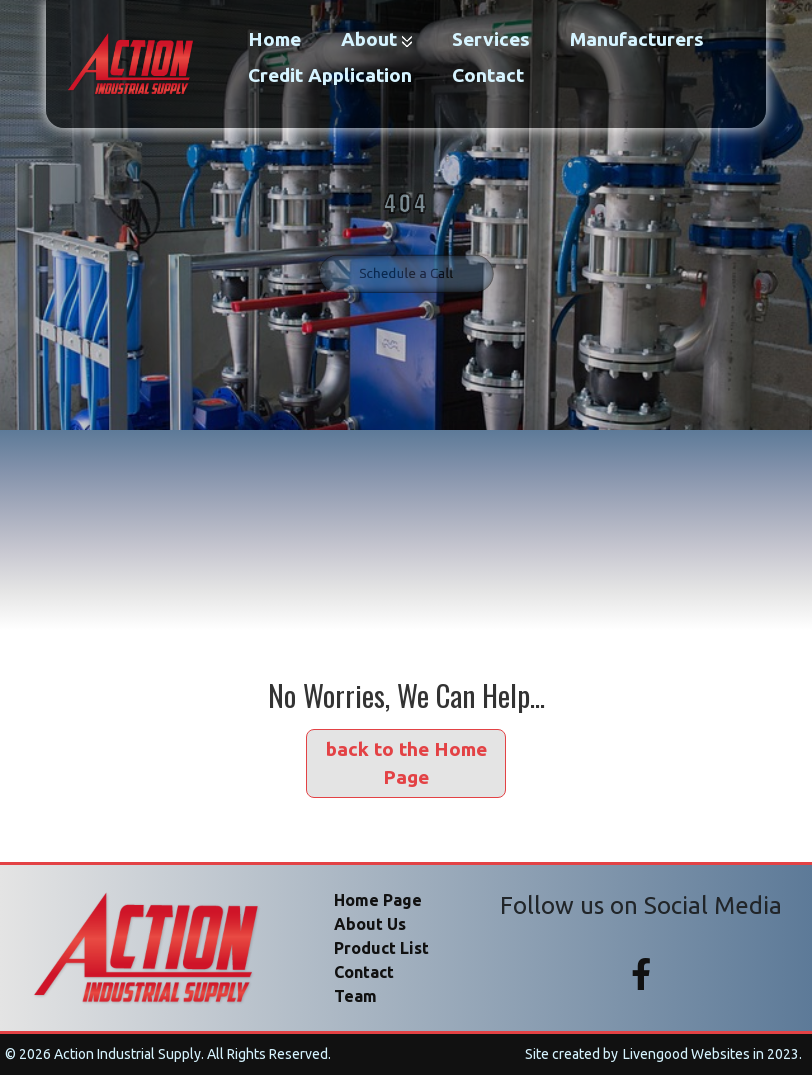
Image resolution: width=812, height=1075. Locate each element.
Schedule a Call (406, 262)
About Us (370, 924)
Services (491, 39)
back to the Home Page (406, 763)
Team (355, 996)
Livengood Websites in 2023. (712, 1054)
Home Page (378, 900)
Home (274, 39)
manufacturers (637, 39)
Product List (381, 948)
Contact (488, 75)
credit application (330, 75)
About (376, 39)
